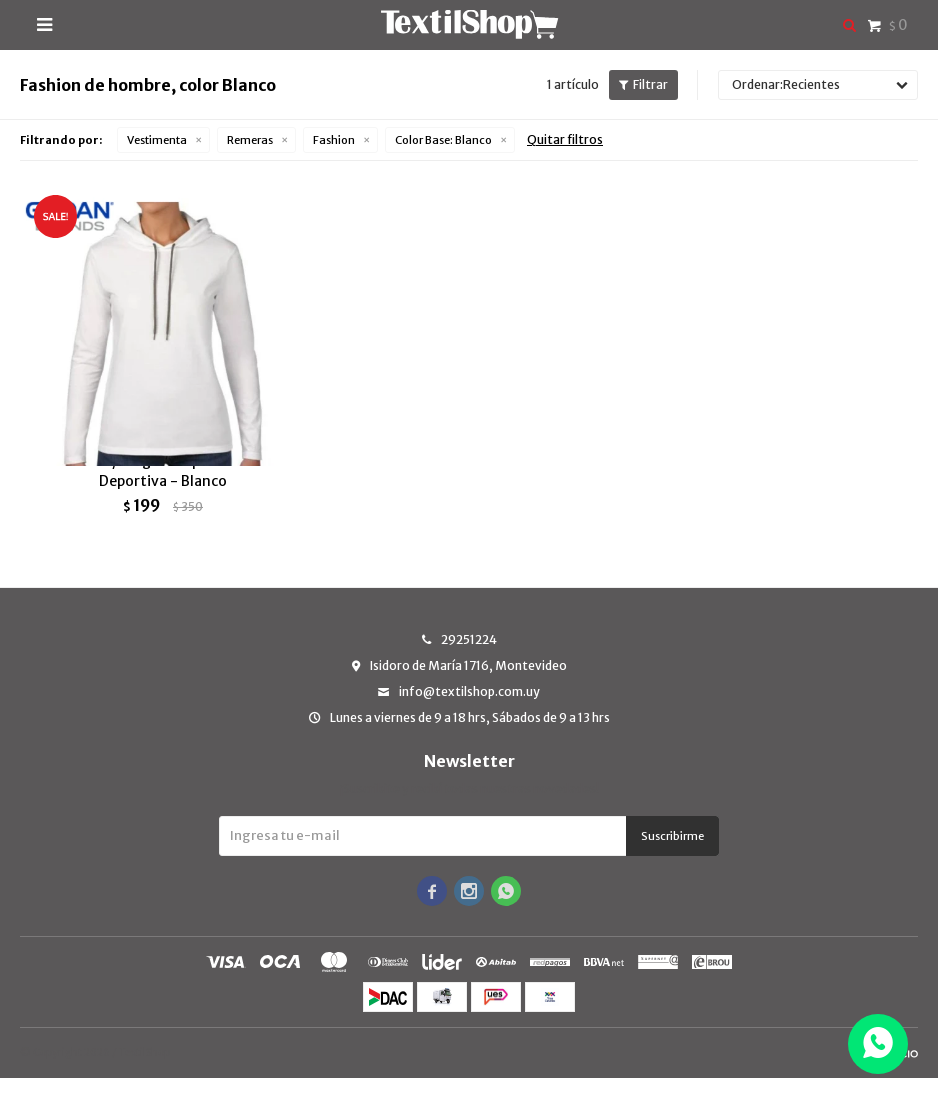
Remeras (250, 140)
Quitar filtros (565, 139)
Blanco (443, 140)
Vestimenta (157, 140)
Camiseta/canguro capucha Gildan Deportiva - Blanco (163, 497)
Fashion (334, 140)
